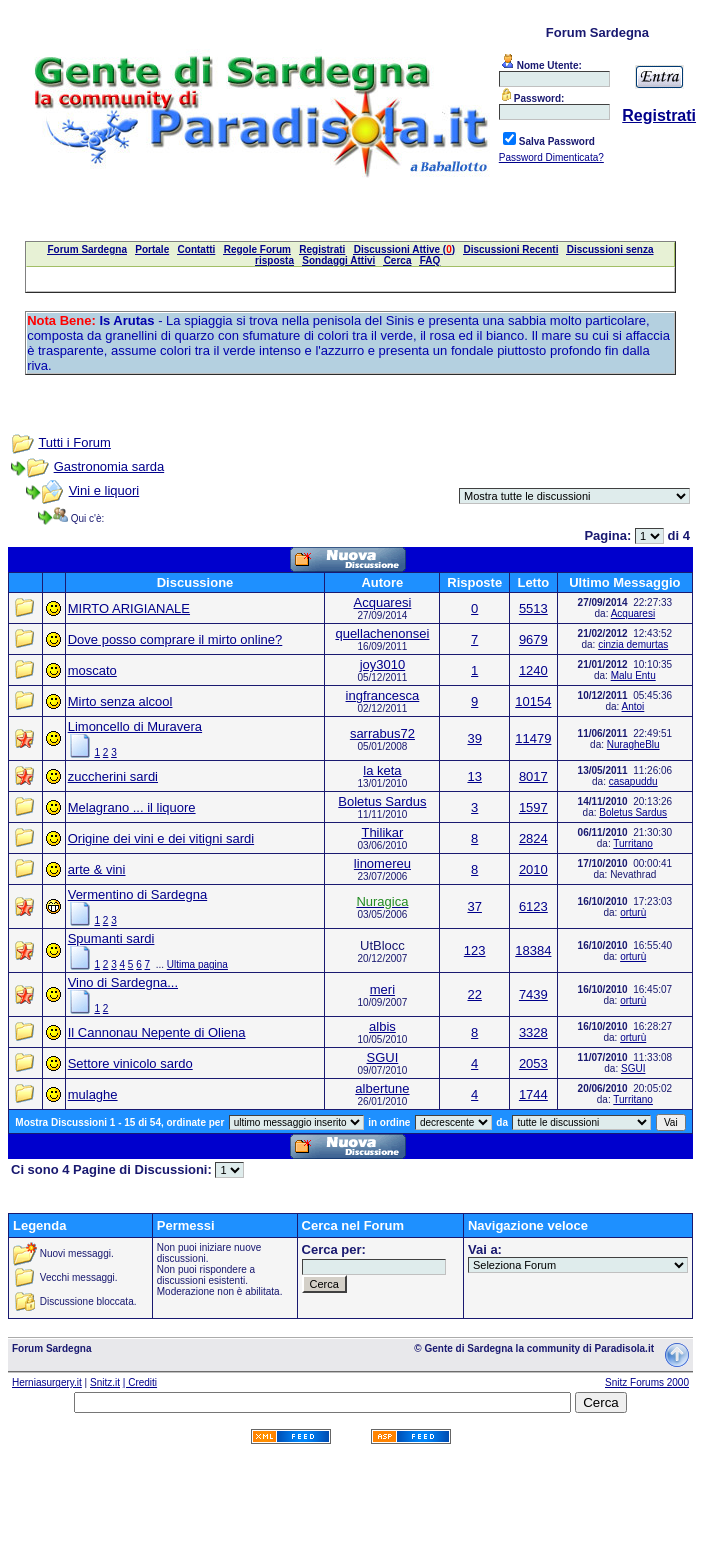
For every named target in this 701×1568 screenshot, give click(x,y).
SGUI (383, 1057)
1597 (533, 807)
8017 (533, 776)
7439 (533, 994)
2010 (533, 869)
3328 (533, 1032)
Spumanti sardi (111, 938)
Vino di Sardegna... (123, 982)
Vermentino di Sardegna (137, 894)
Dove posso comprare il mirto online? (175, 639)
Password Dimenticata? (551, 157)
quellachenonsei (382, 633)
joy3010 (383, 664)
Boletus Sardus (382, 801)
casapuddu (633, 781)
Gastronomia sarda (109, 466)
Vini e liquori (104, 490)
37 (474, 906)
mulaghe (93, 1094)
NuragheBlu (633, 744)
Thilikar (382, 832)
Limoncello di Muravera (135, 726)
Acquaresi (383, 602)
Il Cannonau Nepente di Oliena (157, 1032)
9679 (533, 639)
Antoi (633, 706)
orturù (633, 912)
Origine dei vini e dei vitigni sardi (161, 838)
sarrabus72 (382, 733)
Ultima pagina (197, 964)
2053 (533, 1063)
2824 (533, 838)
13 (474, 776)
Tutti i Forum (74, 442)
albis (382, 1026)
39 (474, 738)
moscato (92, 670)
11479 (533, 738)
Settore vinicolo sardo (130, 1063)
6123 (533, 906)
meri (382, 989)
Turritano (633, 843)
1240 (533, 670)
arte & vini (97, 869)
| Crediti (140, 1382)
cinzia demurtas (633, 644)
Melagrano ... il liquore (132, 807)
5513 (533, 608)
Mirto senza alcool (120, 701)
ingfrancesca (383, 695)
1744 (533, 1094)
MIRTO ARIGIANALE (129, 608)
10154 (533, 701)
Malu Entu (633, 675)
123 (475, 950)
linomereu (382, 863)
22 (474, 994)
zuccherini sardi (113, 776)
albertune (382, 1088)
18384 (533, 950)
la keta (382, 770)
